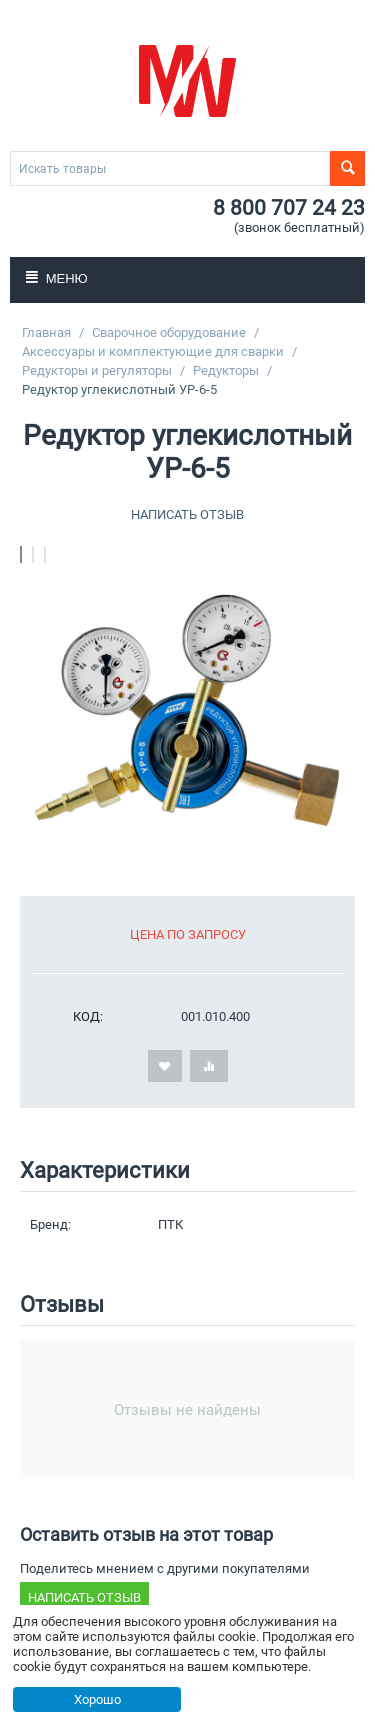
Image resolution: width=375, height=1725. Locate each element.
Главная (46, 332)
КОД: (88, 1016)
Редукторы (226, 370)
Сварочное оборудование (169, 332)
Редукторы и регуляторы (97, 370)
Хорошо (97, 1699)
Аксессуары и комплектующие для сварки (153, 351)
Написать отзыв (187, 514)
